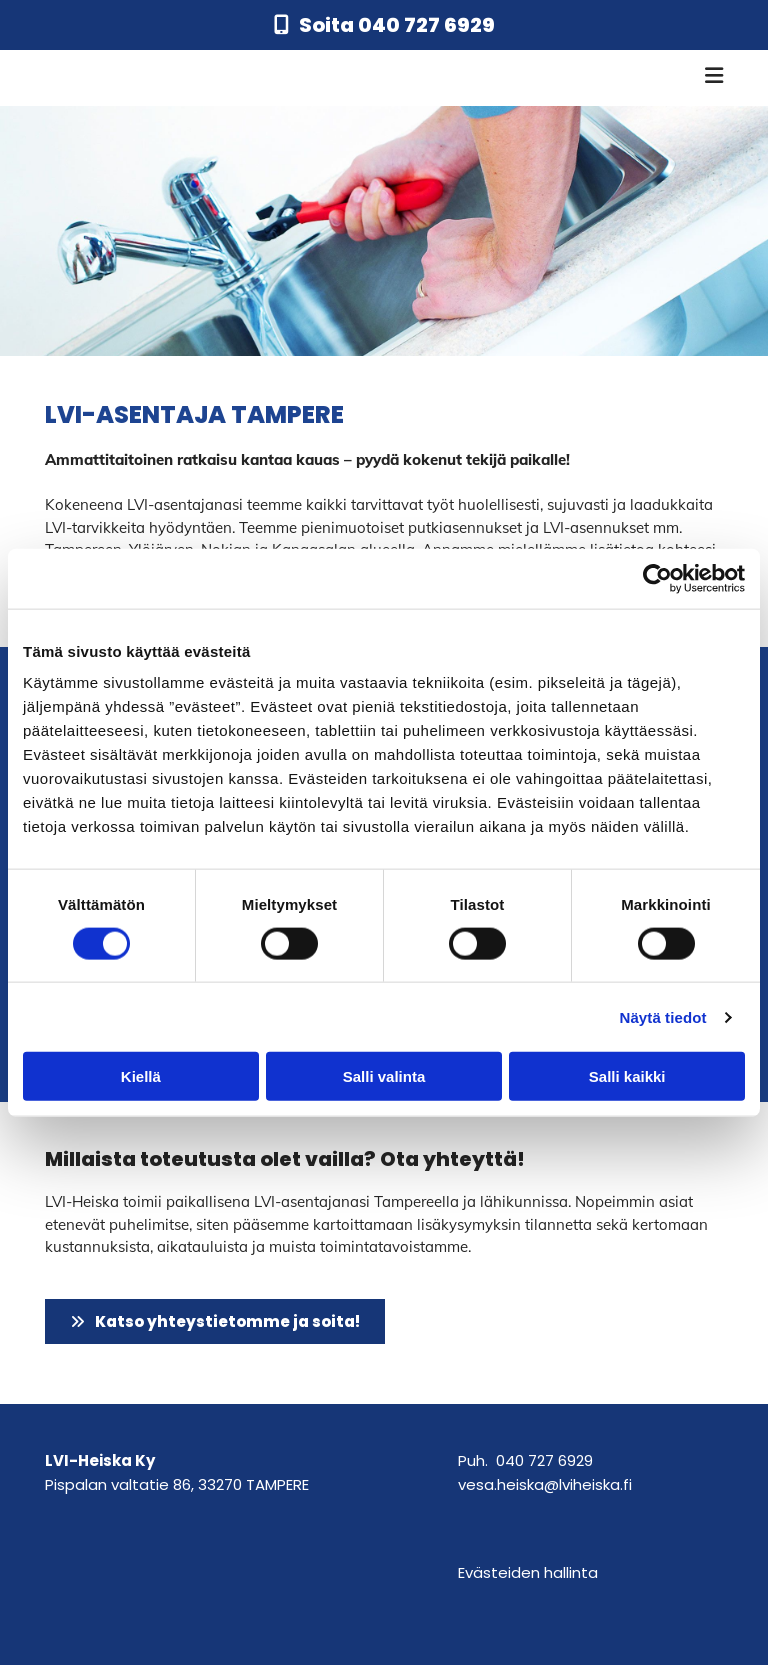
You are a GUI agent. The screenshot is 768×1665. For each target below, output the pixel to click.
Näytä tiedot (663, 1016)
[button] (384, 25)
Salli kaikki (627, 1076)
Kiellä (141, 1076)
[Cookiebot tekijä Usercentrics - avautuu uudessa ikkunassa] (657, 578)
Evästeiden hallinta (528, 1572)
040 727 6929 (544, 1460)
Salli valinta (384, 1076)
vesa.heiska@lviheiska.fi (545, 1484)
